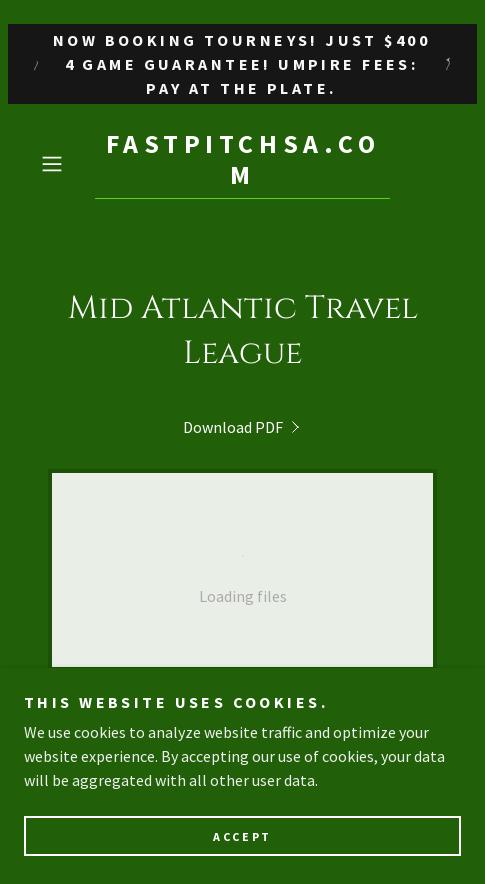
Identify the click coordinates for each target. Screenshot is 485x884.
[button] (63, 164)
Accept (242, 836)
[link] (242, 163)
